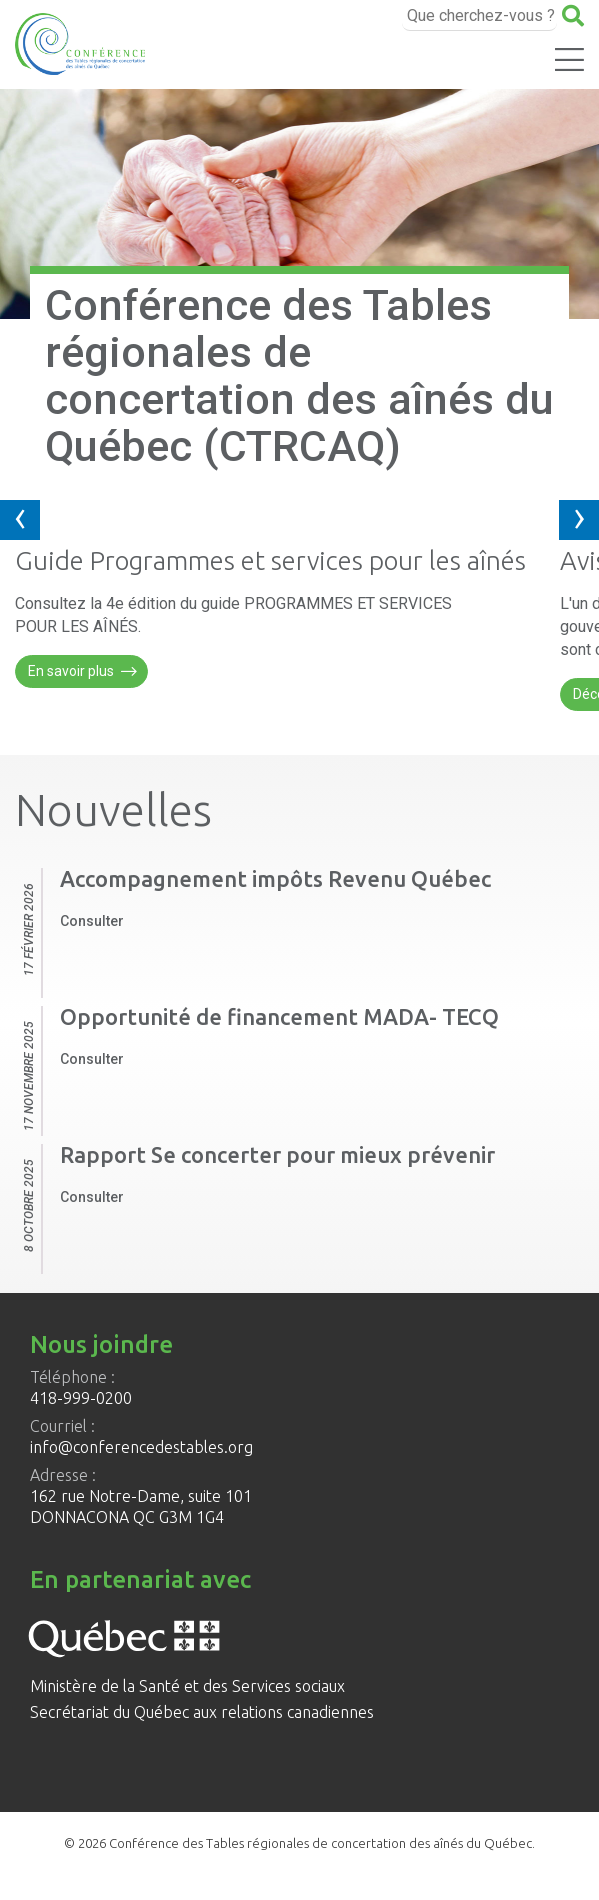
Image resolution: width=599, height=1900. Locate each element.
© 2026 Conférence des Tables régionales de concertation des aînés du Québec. (299, 1843)
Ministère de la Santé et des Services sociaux (187, 1686)
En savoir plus (82, 672)
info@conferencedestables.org (141, 1447)
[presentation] (20, 520)
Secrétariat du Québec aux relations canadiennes (202, 1712)
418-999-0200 (81, 1398)
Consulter (92, 921)
